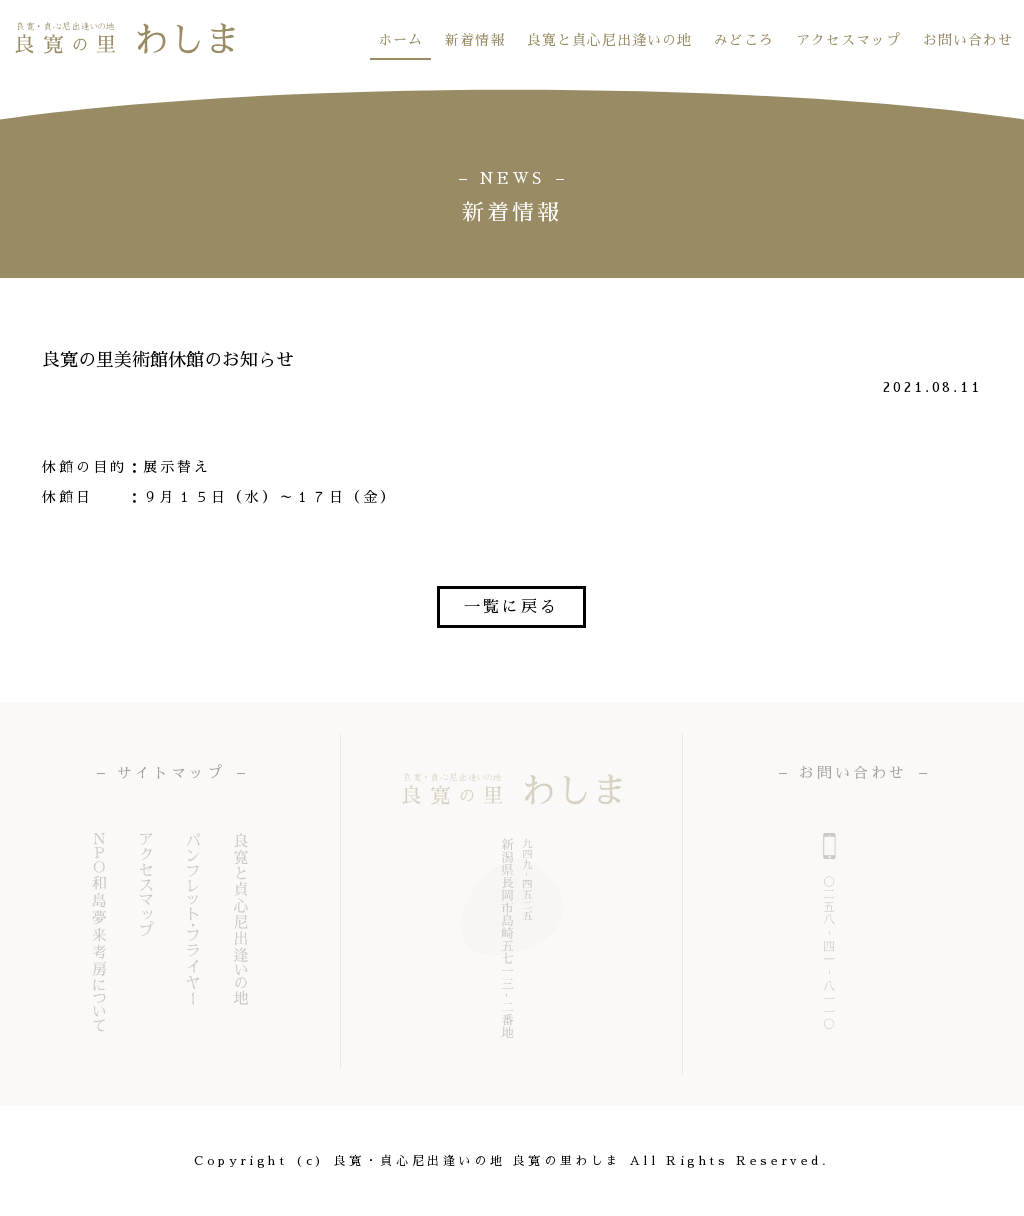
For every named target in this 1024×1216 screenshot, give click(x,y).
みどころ (744, 40)
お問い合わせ (968, 40)
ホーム (400, 40)
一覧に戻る (511, 607)
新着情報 (475, 40)
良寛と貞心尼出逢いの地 (609, 40)
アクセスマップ (848, 40)
